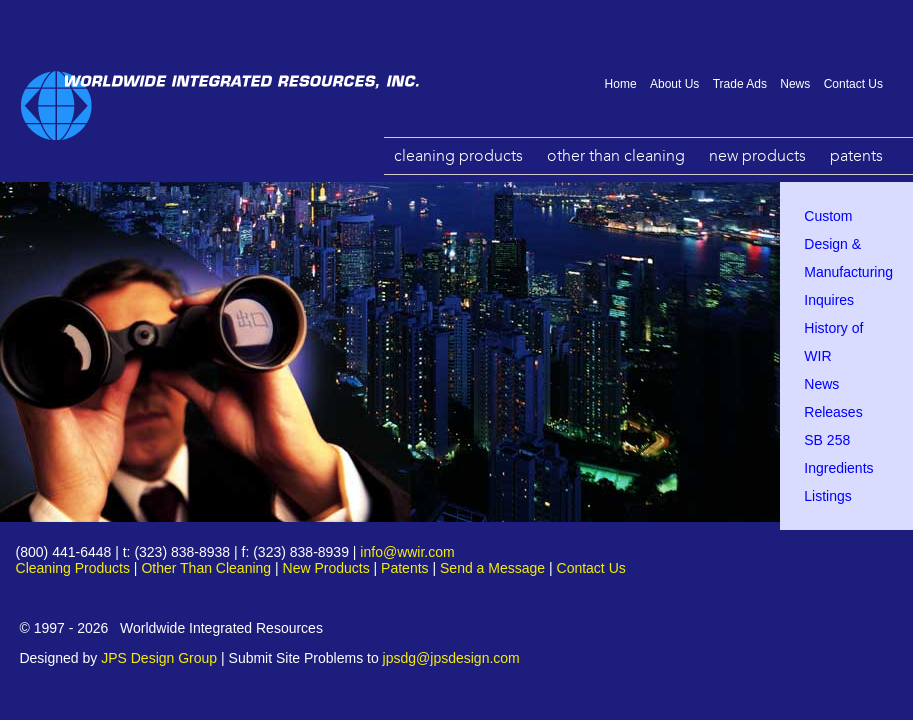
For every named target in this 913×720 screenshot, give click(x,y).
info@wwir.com (407, 552)
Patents (856, 155)
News (795, 84)
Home (621, 84)
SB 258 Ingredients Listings (838, 468)
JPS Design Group (159, 658)
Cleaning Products (458, 155)
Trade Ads (740, 84)
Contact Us (853, 84)
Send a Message (492, 568)
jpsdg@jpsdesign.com (451, 658)
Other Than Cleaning (616, 155)
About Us (674, 84)
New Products (757, 155)
